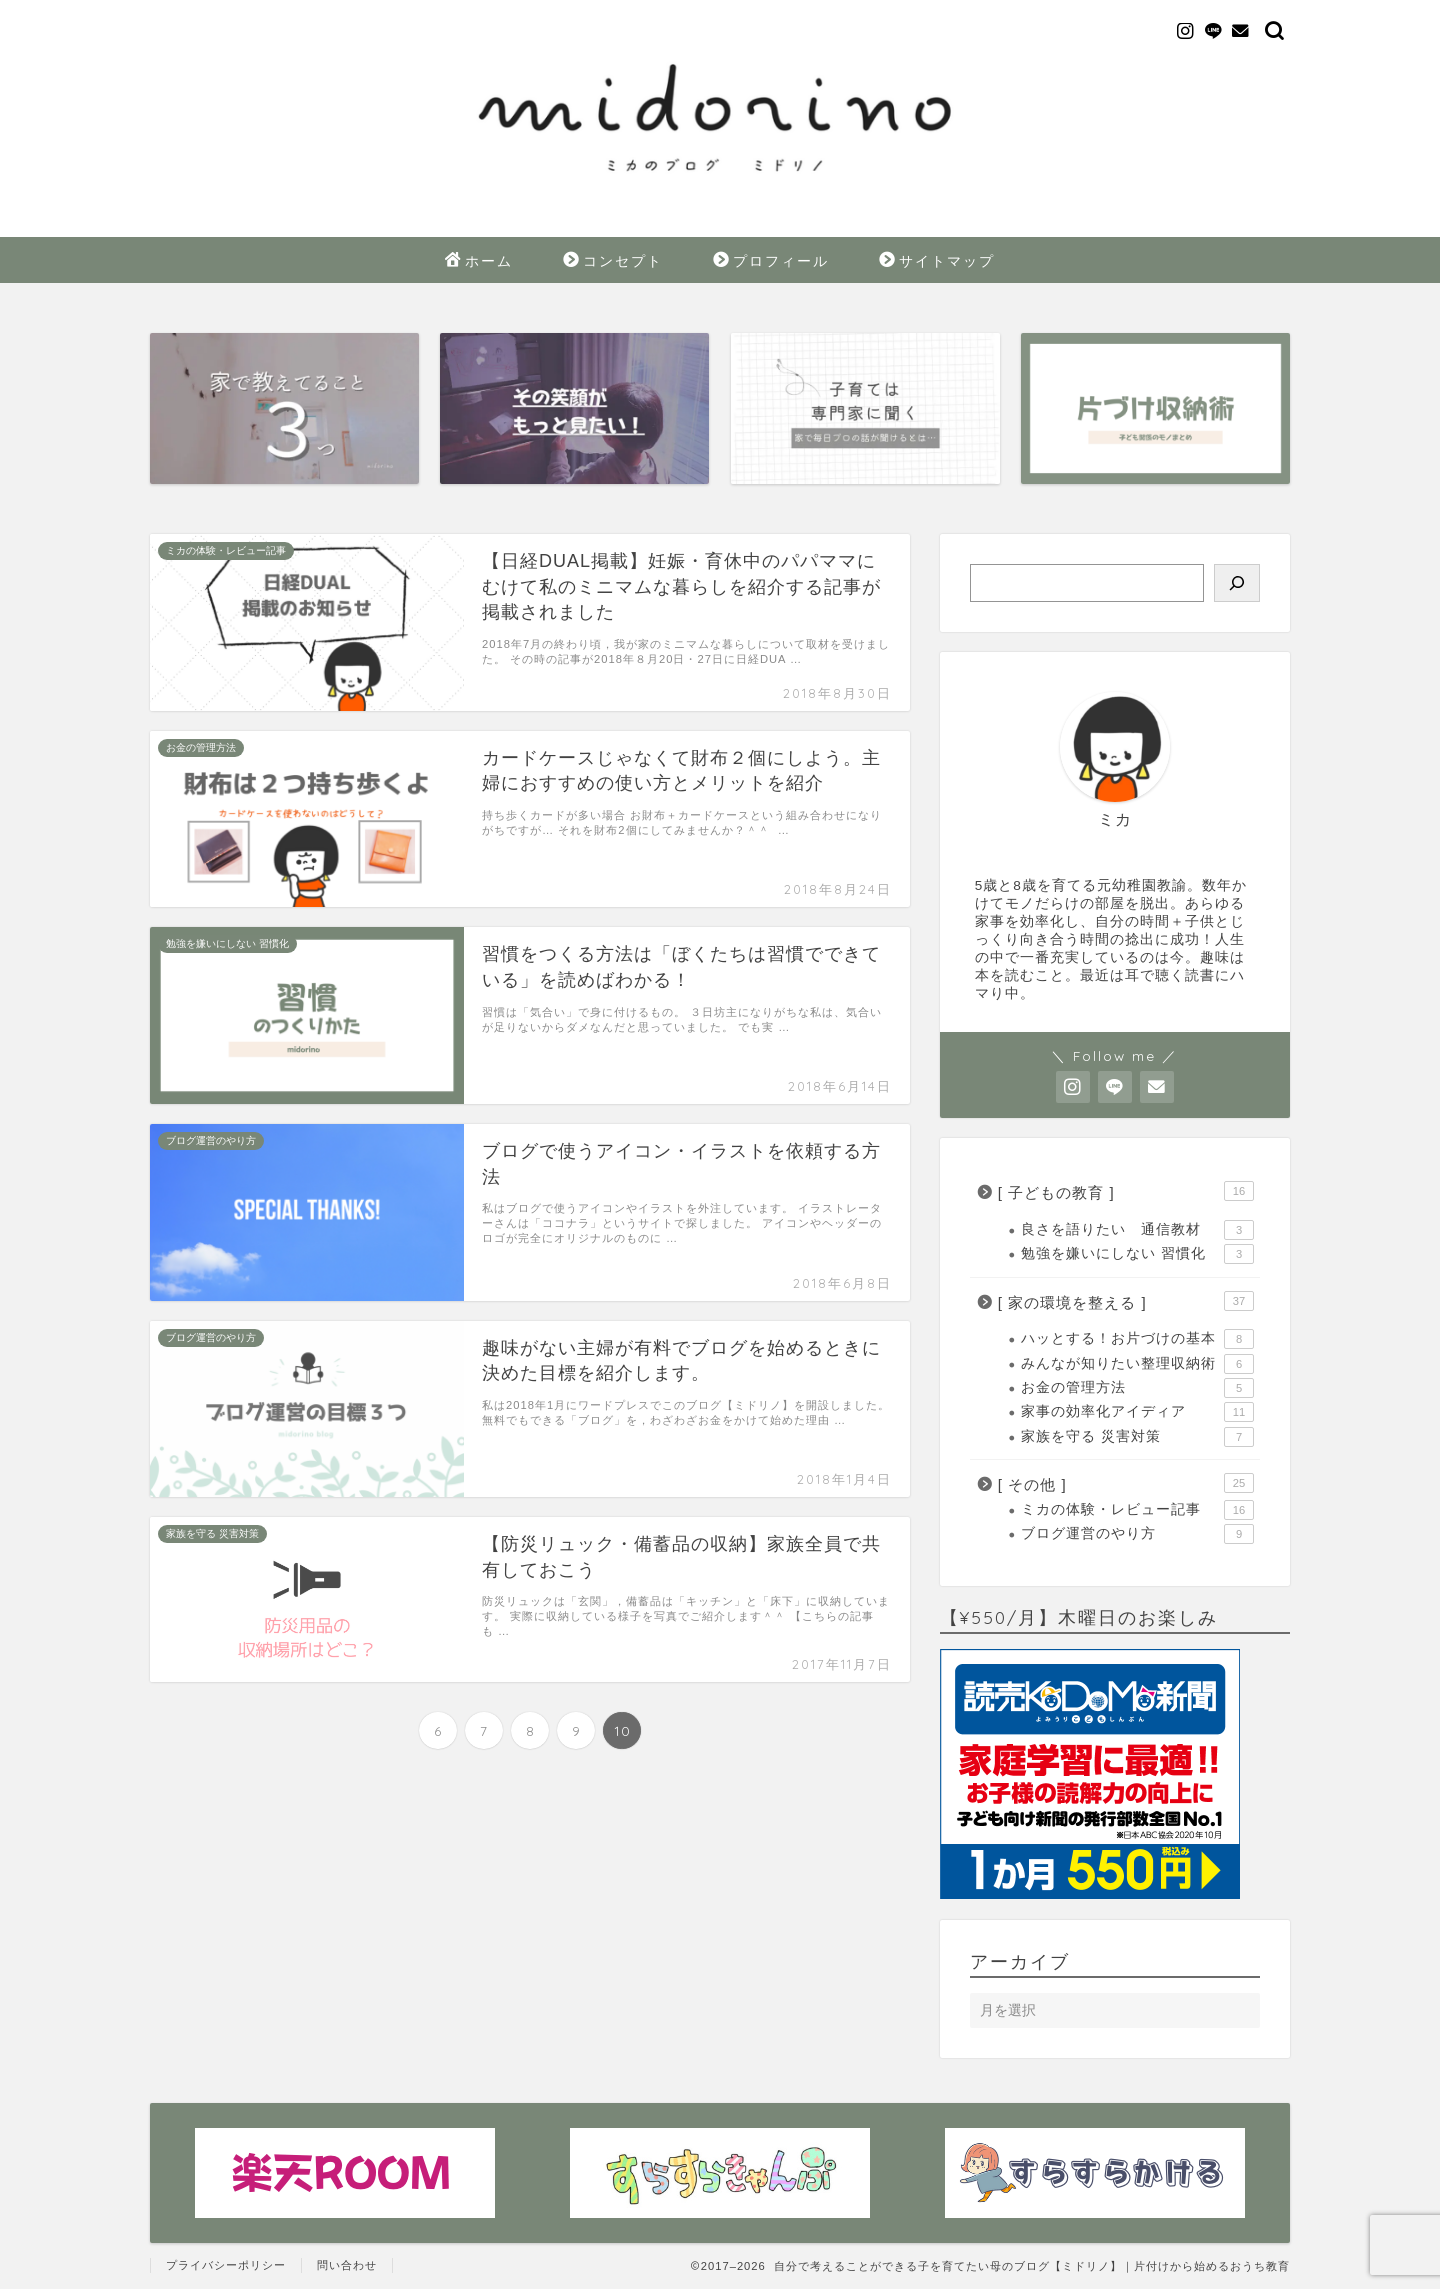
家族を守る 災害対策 (1137, 1437)
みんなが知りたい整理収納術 (1137, 1364)
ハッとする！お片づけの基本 (1137, 1339)
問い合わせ (347, 2265)
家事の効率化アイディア (1137, 1412)
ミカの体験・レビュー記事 (1137, 1510)
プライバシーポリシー (226, 2265)
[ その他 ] (1126, 1483)
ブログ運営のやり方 (1137, 1534)
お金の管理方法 (1137, 1388)
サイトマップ (937, 262)
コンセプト (613, 262)
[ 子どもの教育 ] (1126, 1191)
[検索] (1237, 583)
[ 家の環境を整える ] (1126, 1301)
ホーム (479, 262)
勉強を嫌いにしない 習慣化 (1137, 1254)
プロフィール (771, 262)
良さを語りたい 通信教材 (1137, 1230)
